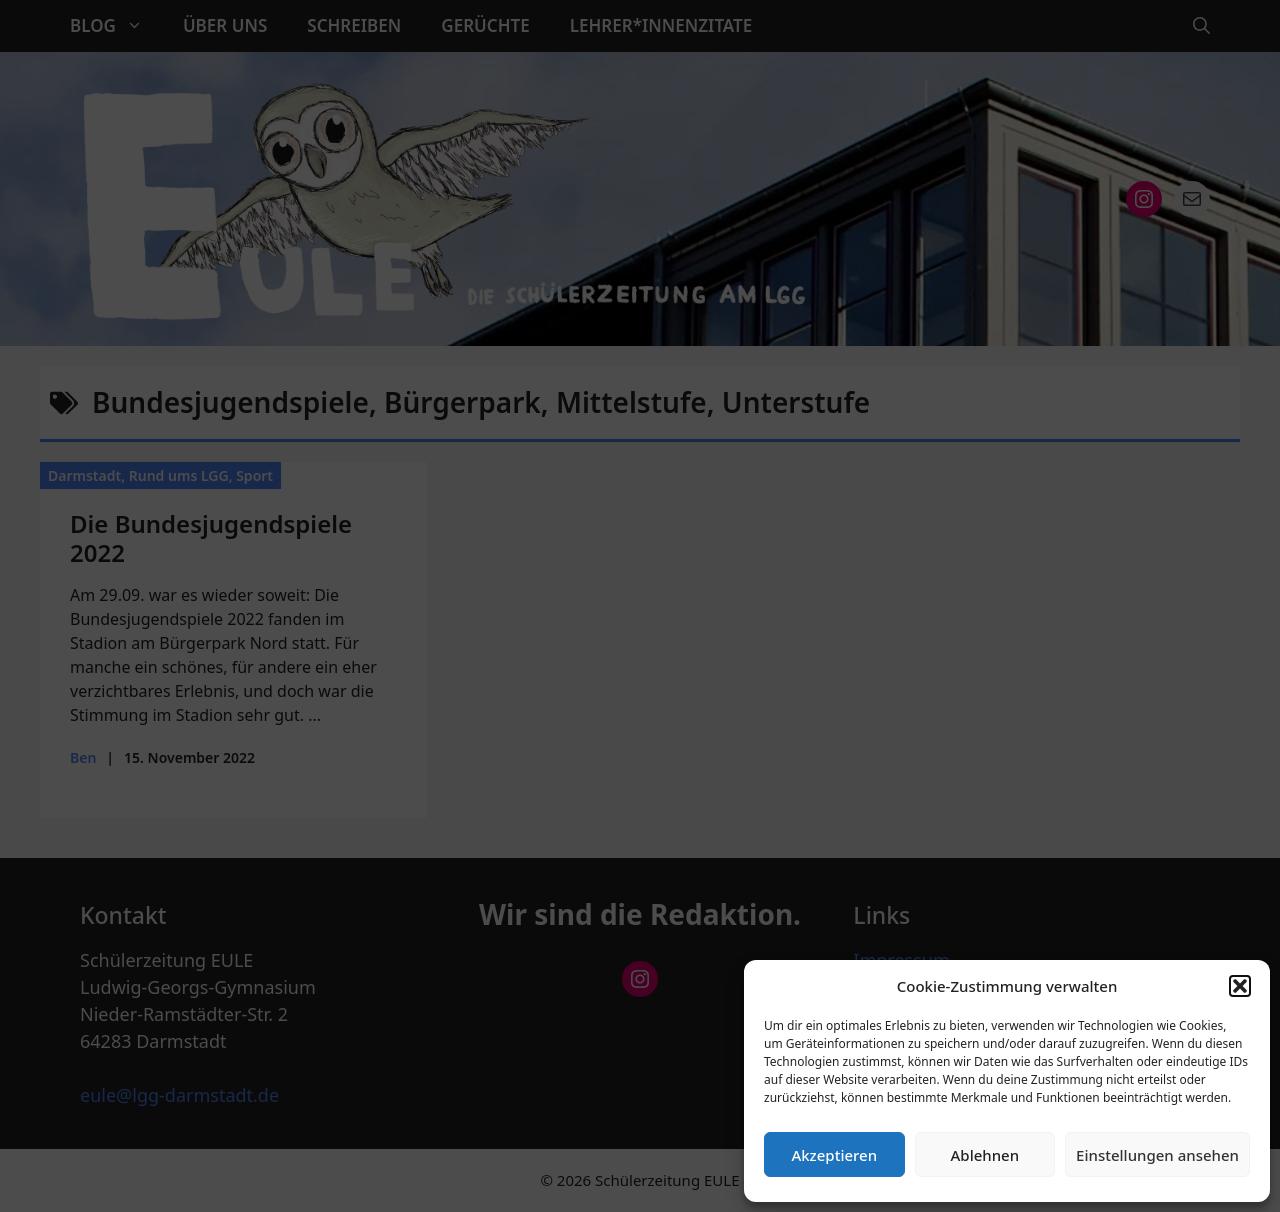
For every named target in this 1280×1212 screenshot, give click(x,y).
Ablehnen (985, 1155)
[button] (1240, 986)
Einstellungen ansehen (1157, 1155)
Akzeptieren (834, 1155)
